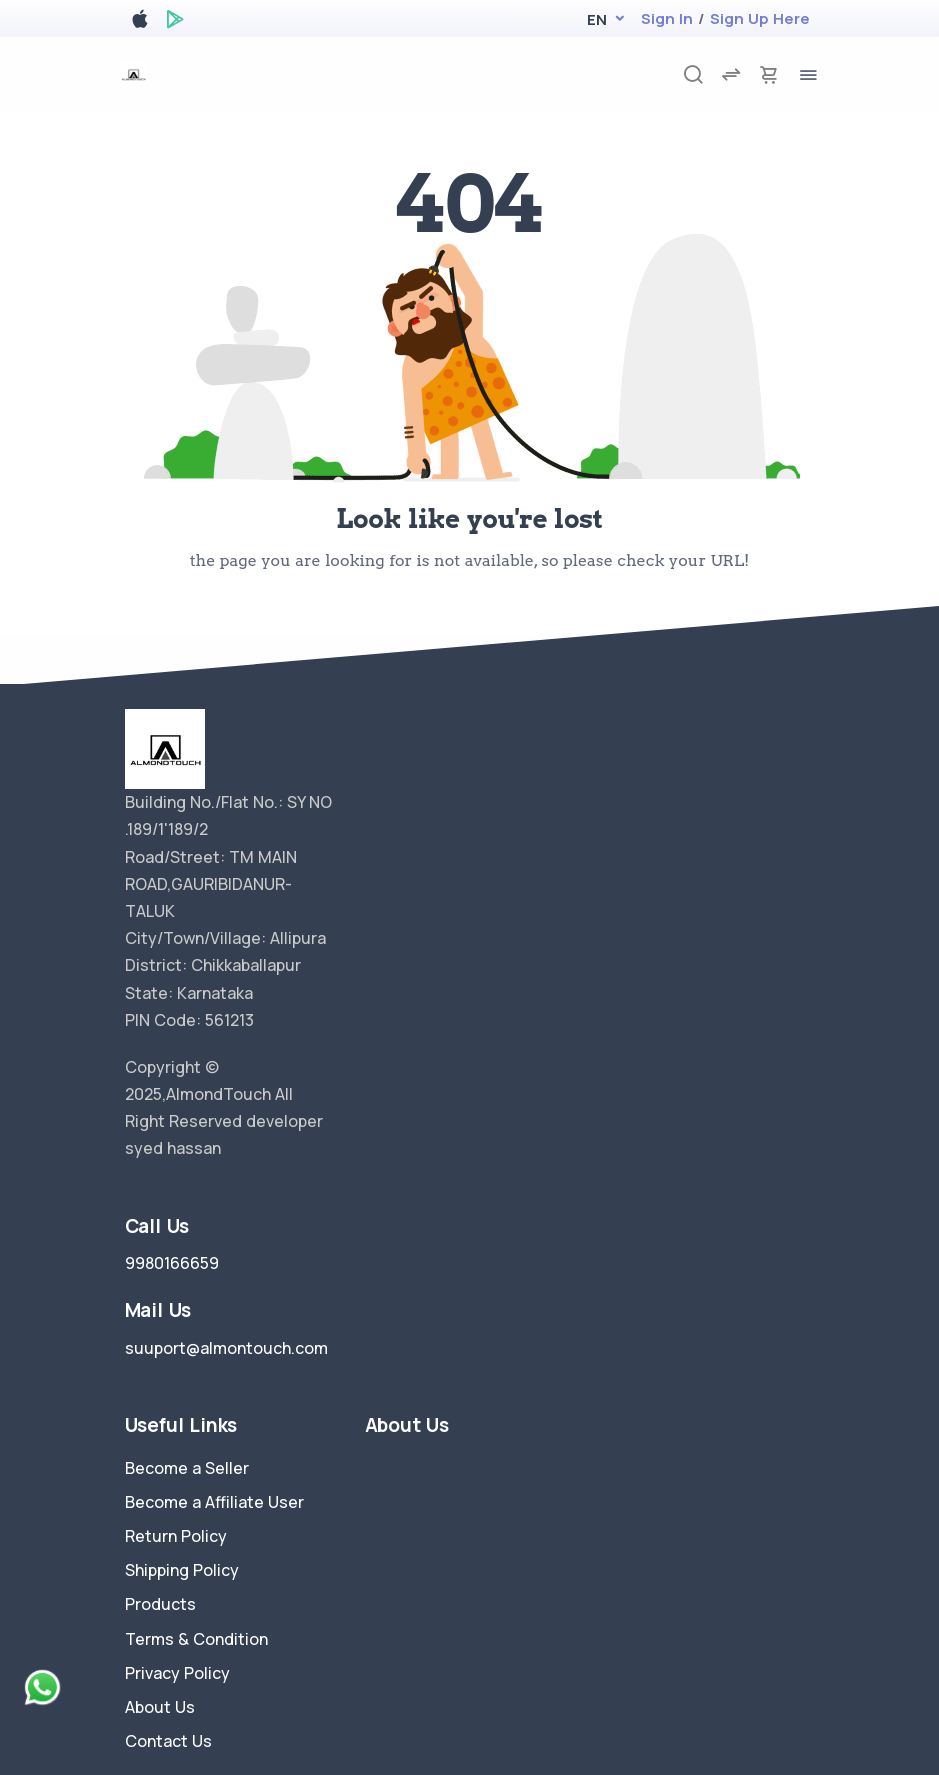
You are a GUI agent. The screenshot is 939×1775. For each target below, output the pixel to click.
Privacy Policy (177, 1673)
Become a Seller (187, 1468)
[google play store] (175, 22)
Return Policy (176, 1536)
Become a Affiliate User (214, 1502)
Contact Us (168, 1741)
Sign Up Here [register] (760, 18)
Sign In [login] (667, 18)
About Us (160, 1707)
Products (160, 1604)
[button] (596, 19)
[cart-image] (769, 74)
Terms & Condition (196, 1639)
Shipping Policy (182, 1570)
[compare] (731, 74)
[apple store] (140, 22)
